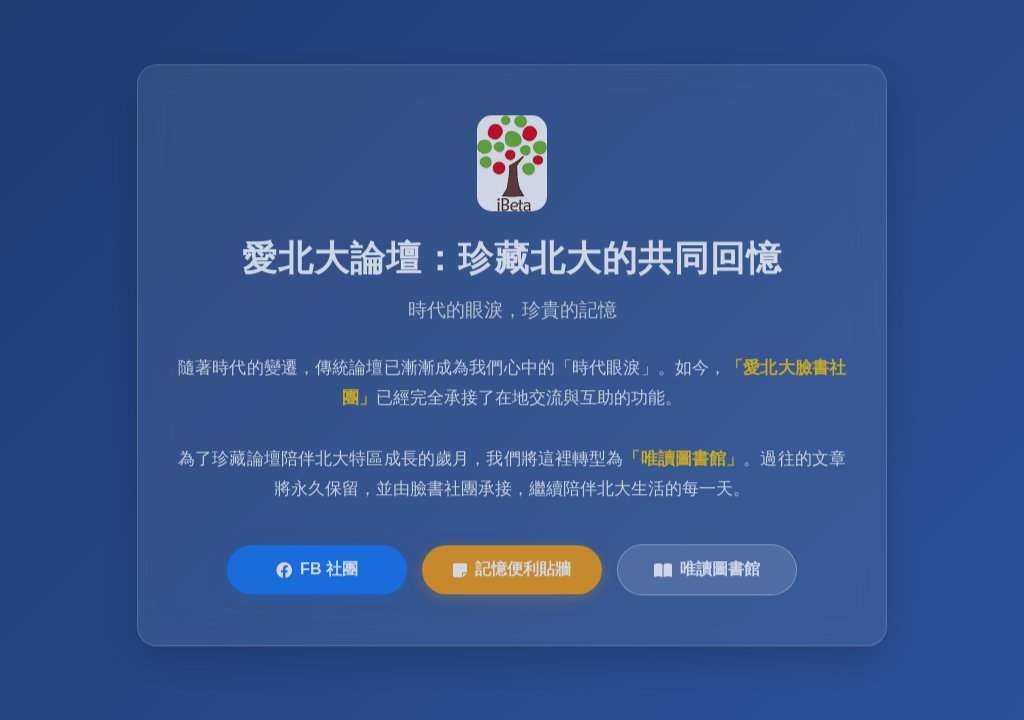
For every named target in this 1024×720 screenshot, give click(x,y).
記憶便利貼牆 (512, 571)
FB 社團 (317, 571)
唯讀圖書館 (707, 571)
